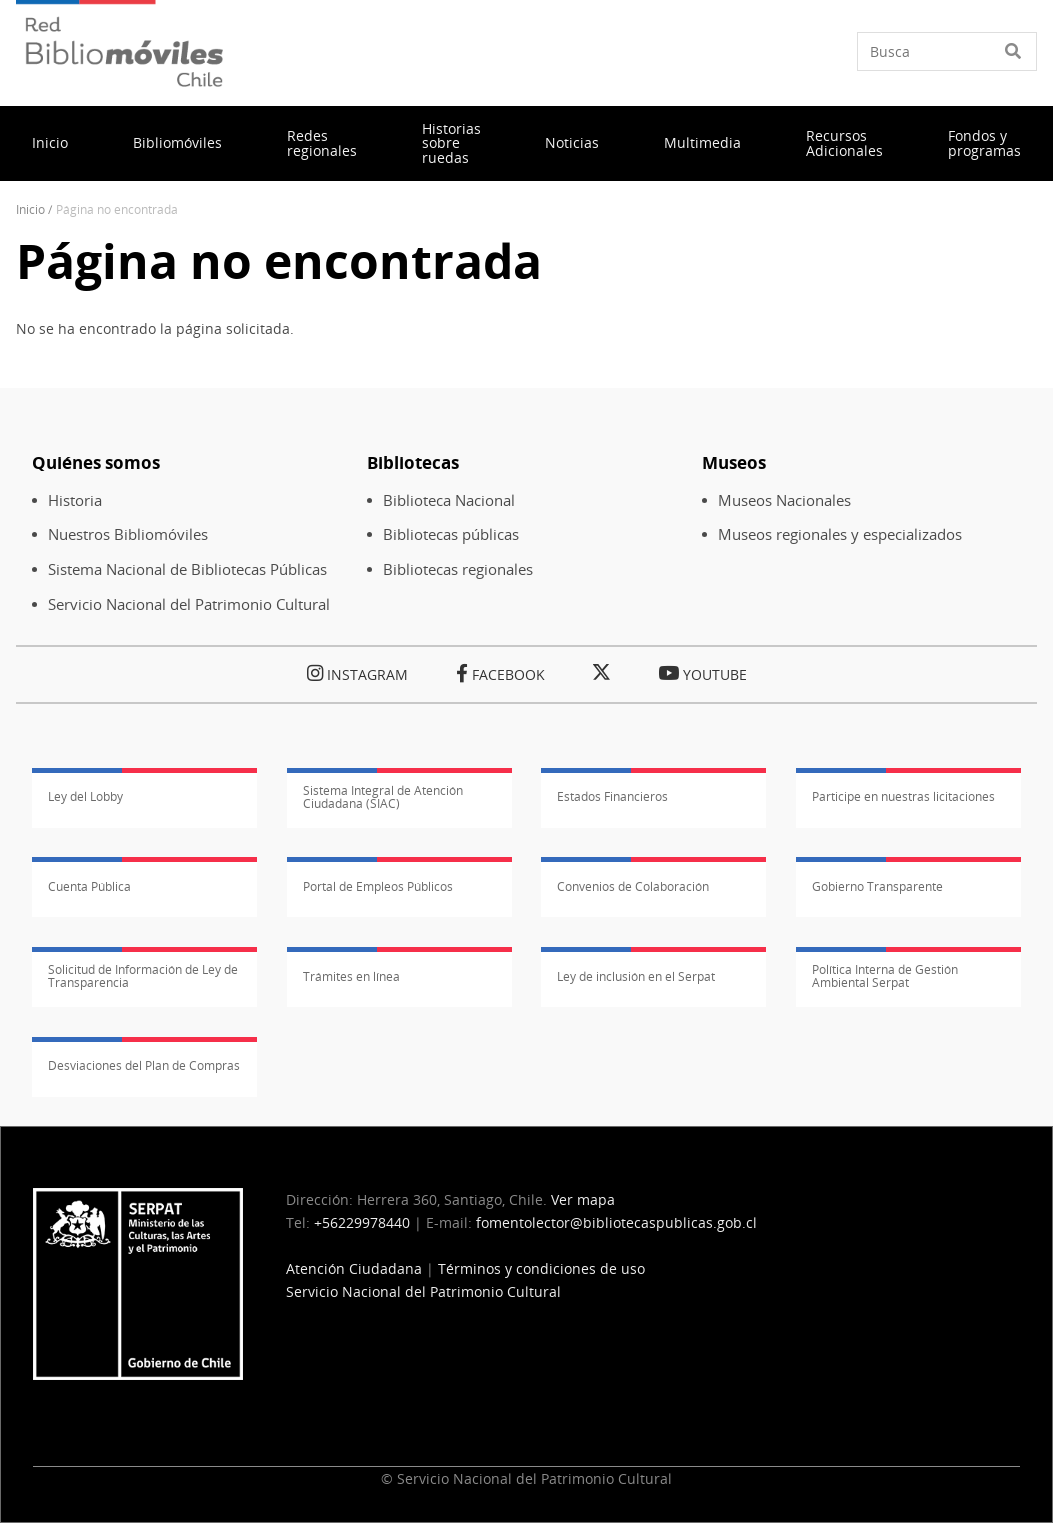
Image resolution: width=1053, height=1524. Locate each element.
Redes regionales (322, 142)
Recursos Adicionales (844, 142)
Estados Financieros (612, 796)
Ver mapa (583, 1199)
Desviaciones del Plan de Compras (144, 1065)
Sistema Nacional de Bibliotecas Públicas (187, 569)
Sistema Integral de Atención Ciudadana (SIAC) (383, 797)
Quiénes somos (96, 462)
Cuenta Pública (89, 886)
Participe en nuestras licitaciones (903, 796)
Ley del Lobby (85, 796)
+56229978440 (362, 1222)
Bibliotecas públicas (451, 534)
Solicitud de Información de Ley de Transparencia (143, 976)
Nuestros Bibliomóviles (128, 534)
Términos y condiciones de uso (541, 1268)
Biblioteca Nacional (449, 500)
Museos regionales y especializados (840, 534)
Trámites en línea (351, 976)
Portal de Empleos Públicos (378, 886)
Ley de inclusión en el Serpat (636, 976)
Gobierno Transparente (877, 886)
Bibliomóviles (177, 142)
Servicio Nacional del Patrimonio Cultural (189, 604)
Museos (734, 462)
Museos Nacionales (784, 500)
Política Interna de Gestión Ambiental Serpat (885, 976)
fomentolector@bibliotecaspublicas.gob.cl (616, 1222)
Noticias (572, 142)
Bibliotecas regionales (458, 569)
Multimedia (702, 142)
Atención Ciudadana (354, 1268)
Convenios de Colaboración (633, 886)
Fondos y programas (984, 142)
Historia (75, 500)
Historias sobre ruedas (451, 143)
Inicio (50, 142)
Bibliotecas (413, 462)
